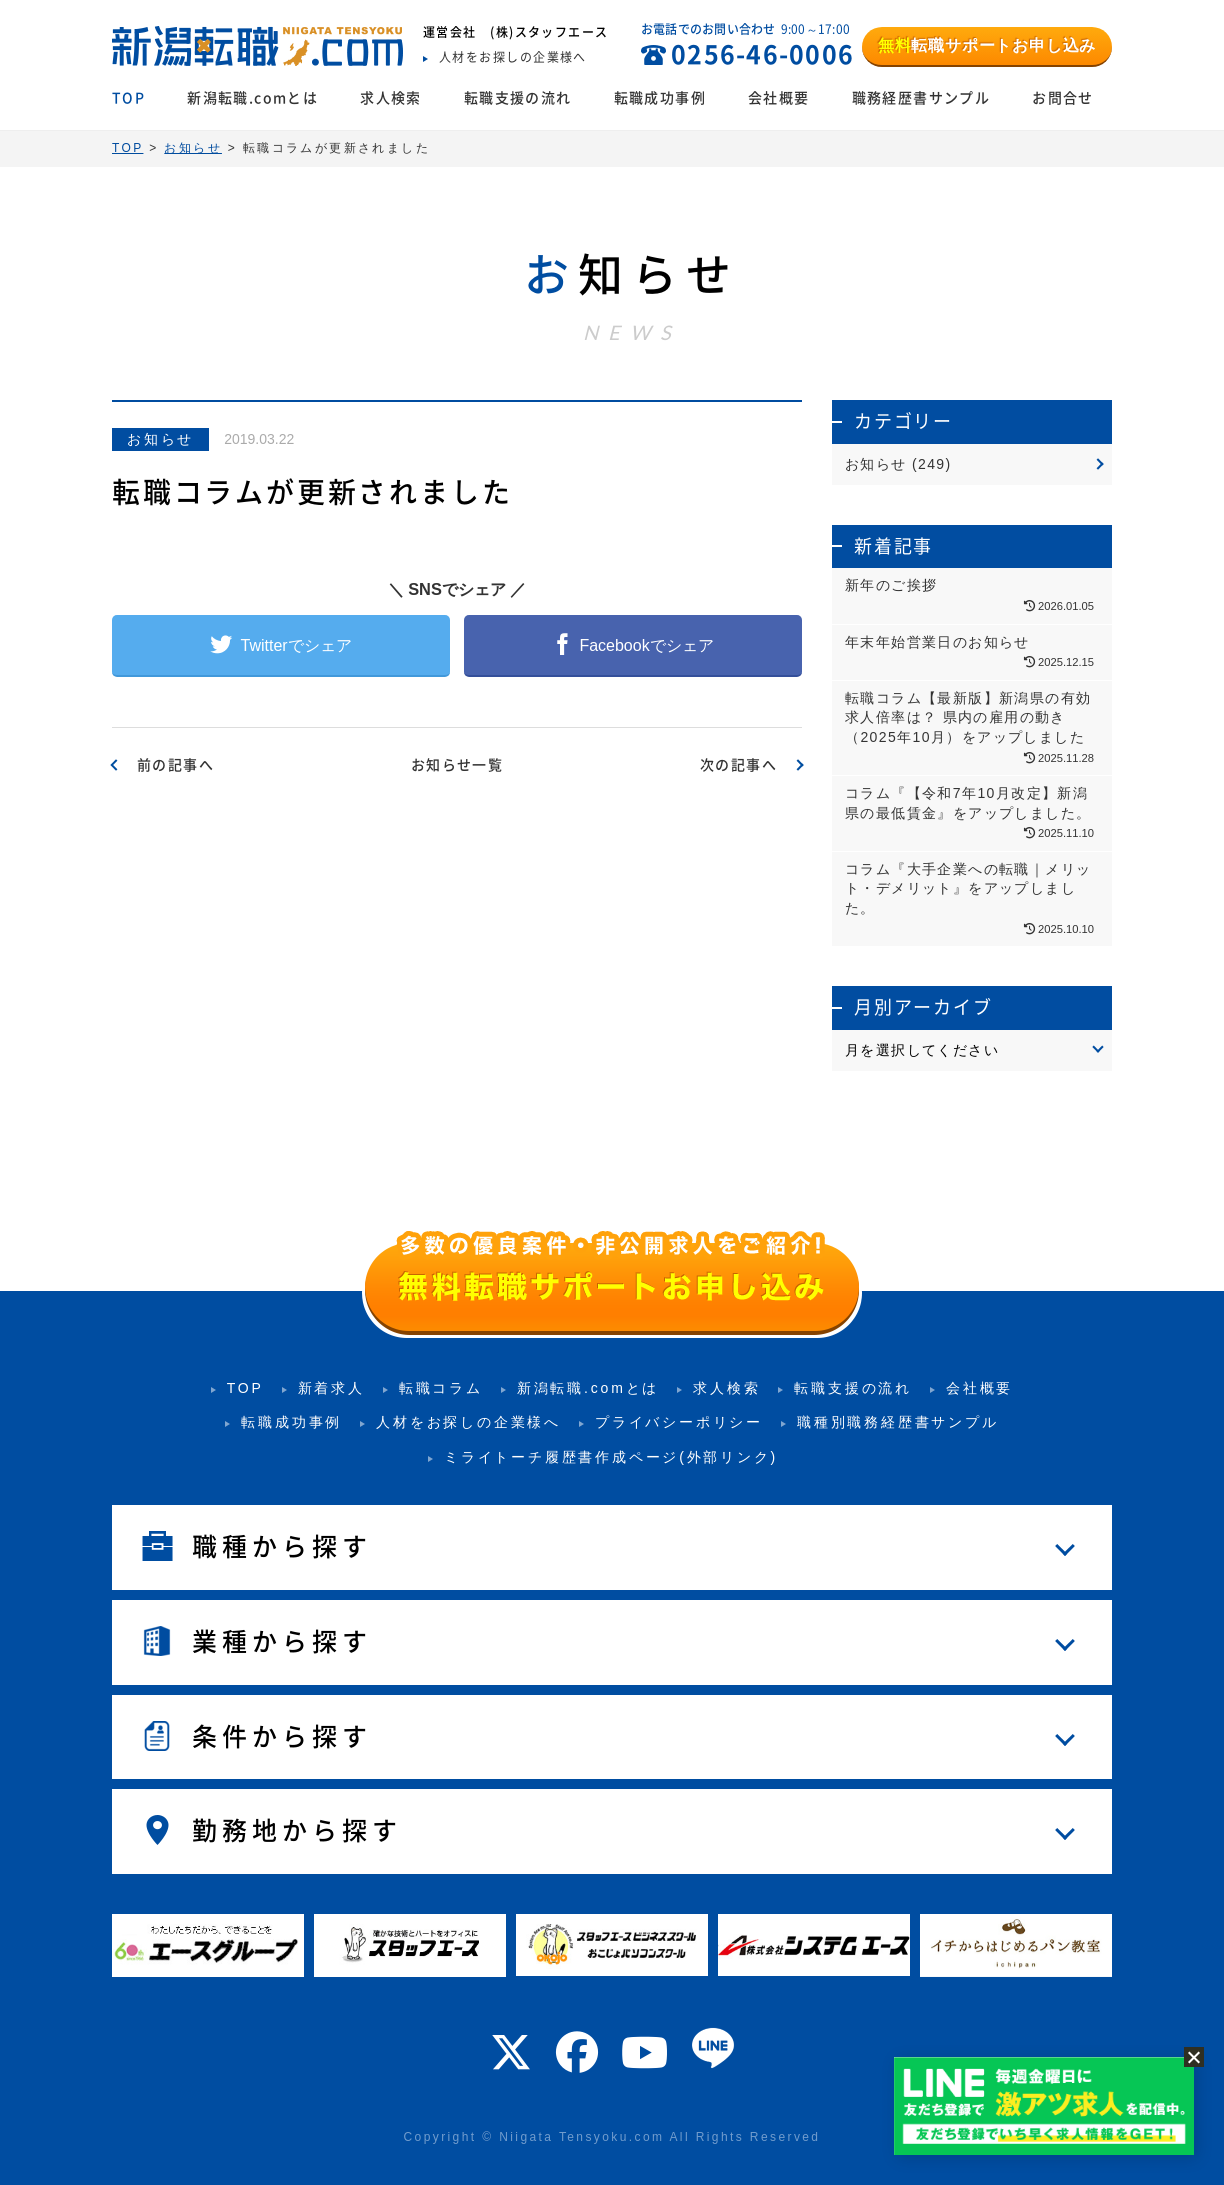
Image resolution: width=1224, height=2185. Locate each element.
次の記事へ (738, 765)
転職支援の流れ (518, 98)
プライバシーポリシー (679, 1422)
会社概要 (779, 98)
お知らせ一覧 (457, 765)
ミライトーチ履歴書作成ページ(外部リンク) (611, 1457)
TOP (128, 98)
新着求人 (331, 1388)
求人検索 (391, 98)
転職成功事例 (660, 98)
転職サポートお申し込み (987, 45)
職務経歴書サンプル (921, 98)
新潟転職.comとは (252, 98)
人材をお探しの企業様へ (468, 1422)
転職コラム (441, 1388)
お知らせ (160, 439)
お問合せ (1063, 98)
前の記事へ (175, 765)
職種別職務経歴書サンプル (898, 1422)
